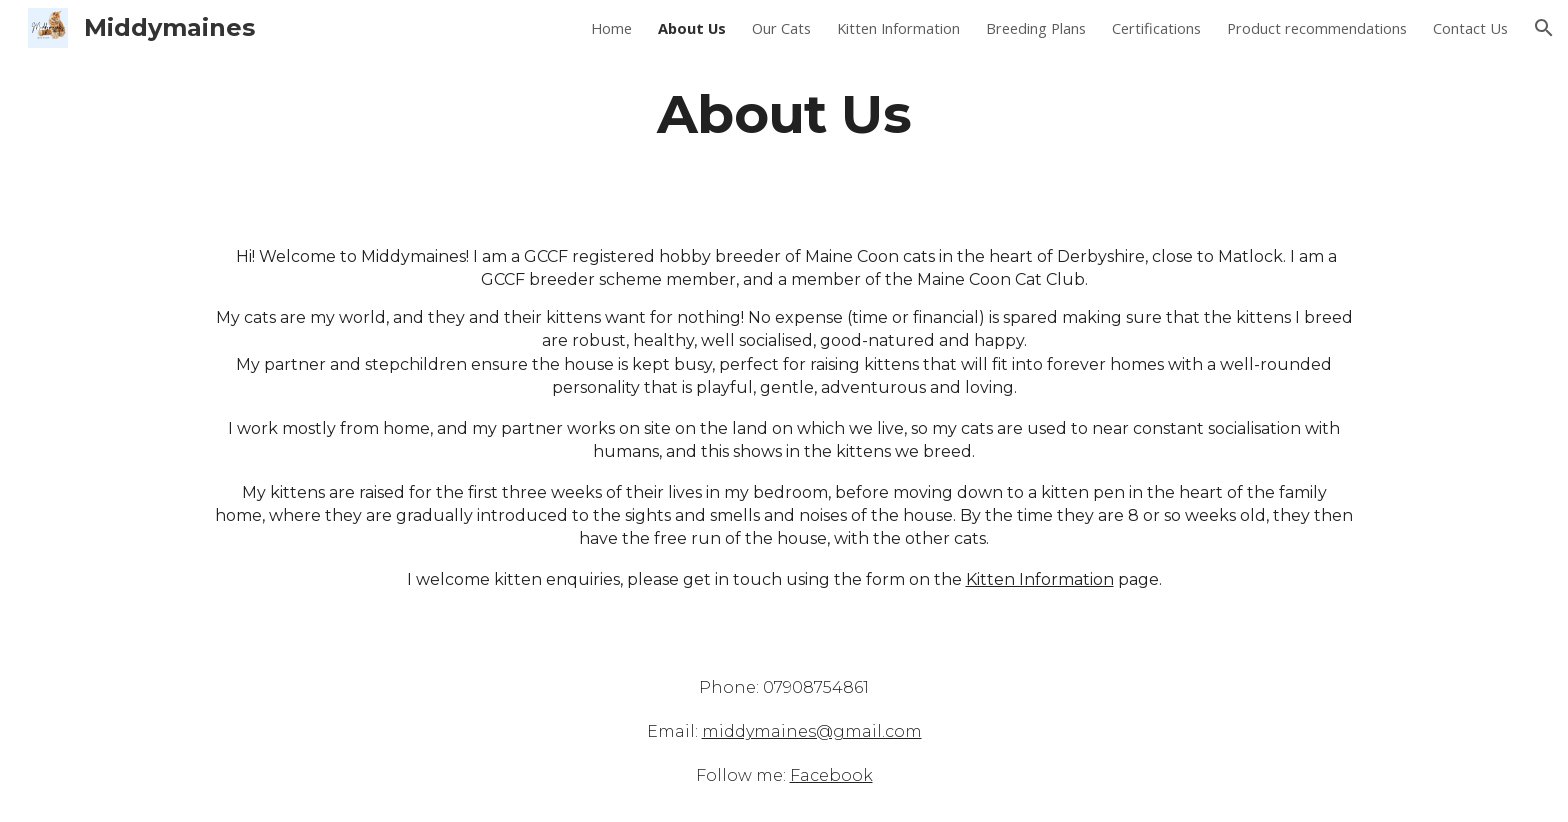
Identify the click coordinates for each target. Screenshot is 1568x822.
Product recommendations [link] (1317, 28)
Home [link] (611, 28)
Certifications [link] (1156, 28)
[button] (1544, 28)
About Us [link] (692, 28)
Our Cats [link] (781, 28)
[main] (784, 113)
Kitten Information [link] (898, 28)
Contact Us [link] (1470, 28)
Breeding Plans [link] (1036, 28)
